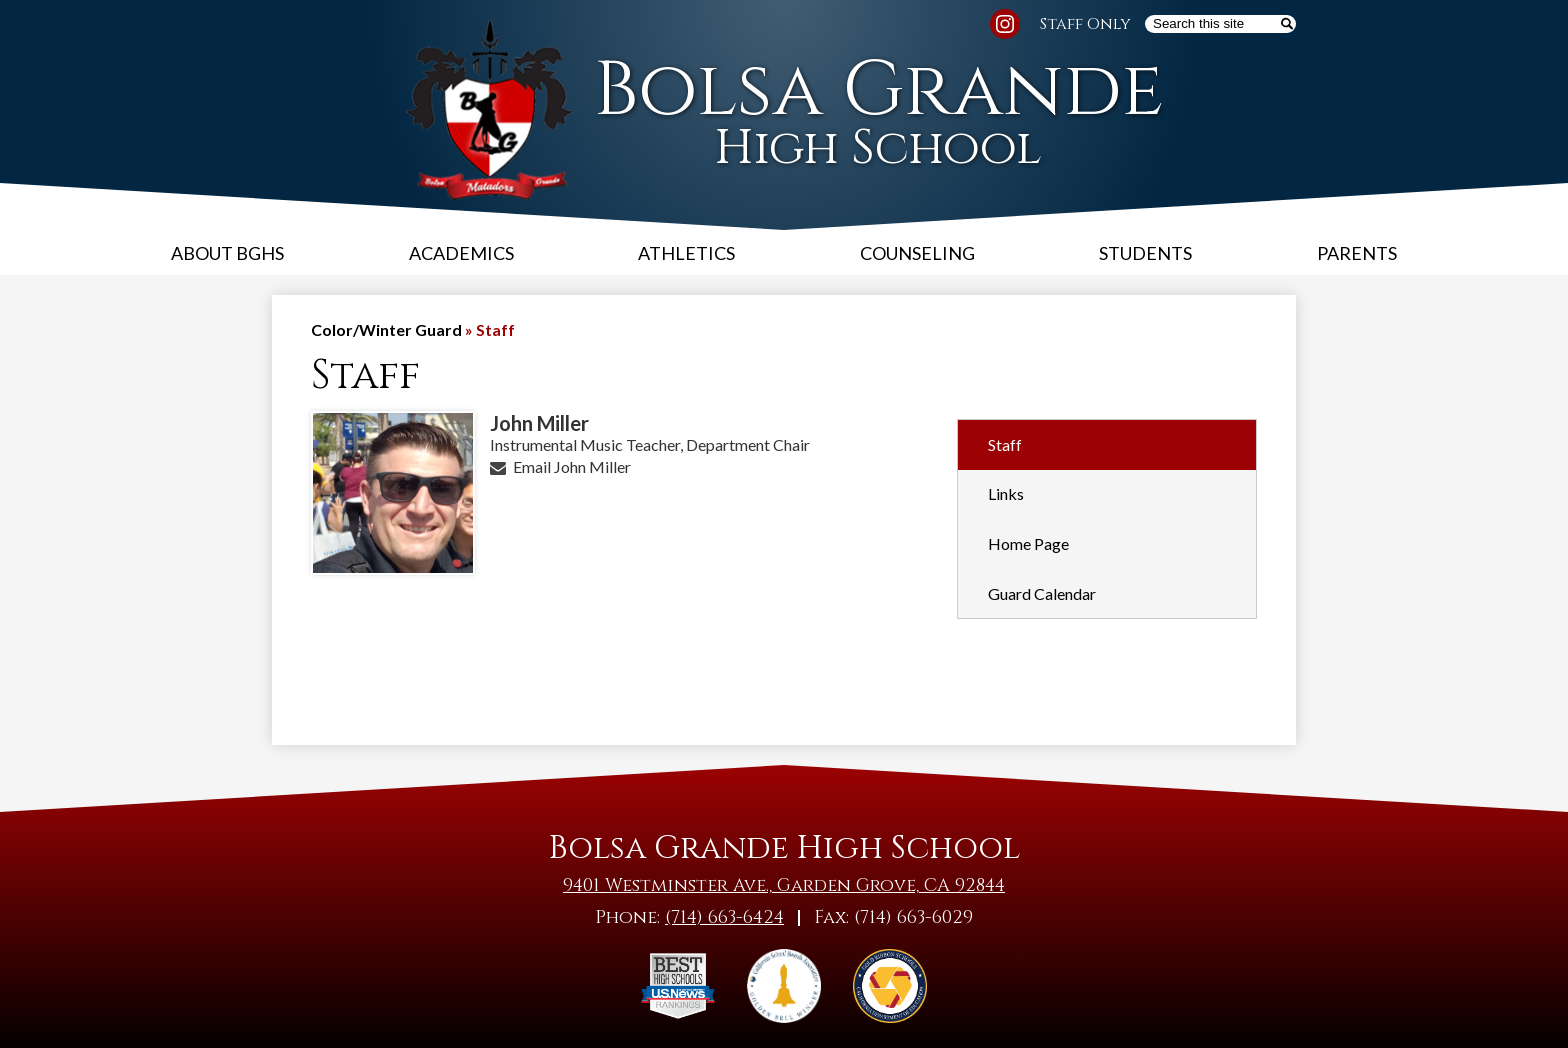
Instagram (1005, 27)
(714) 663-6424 (724, 917)
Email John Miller (572, 466)
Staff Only (1085, 24)
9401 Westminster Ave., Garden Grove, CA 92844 (784, 885)
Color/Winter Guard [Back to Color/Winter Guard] (386, 329)
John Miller (539, 423)
